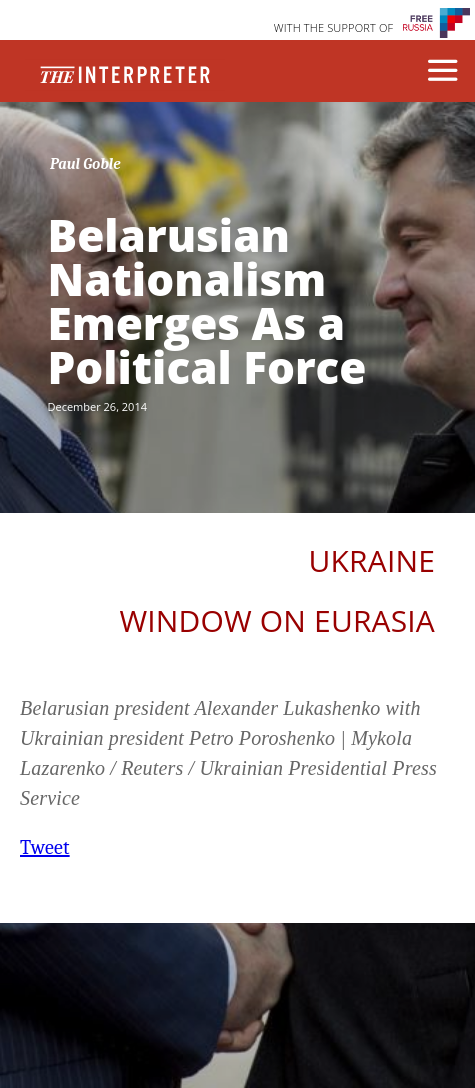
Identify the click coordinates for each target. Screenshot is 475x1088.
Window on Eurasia (277, 620)
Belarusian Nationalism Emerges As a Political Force (207, 301)
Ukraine (372, 560)
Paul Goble (85, 164)
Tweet (45, 847)
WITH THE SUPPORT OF (334, 27)
